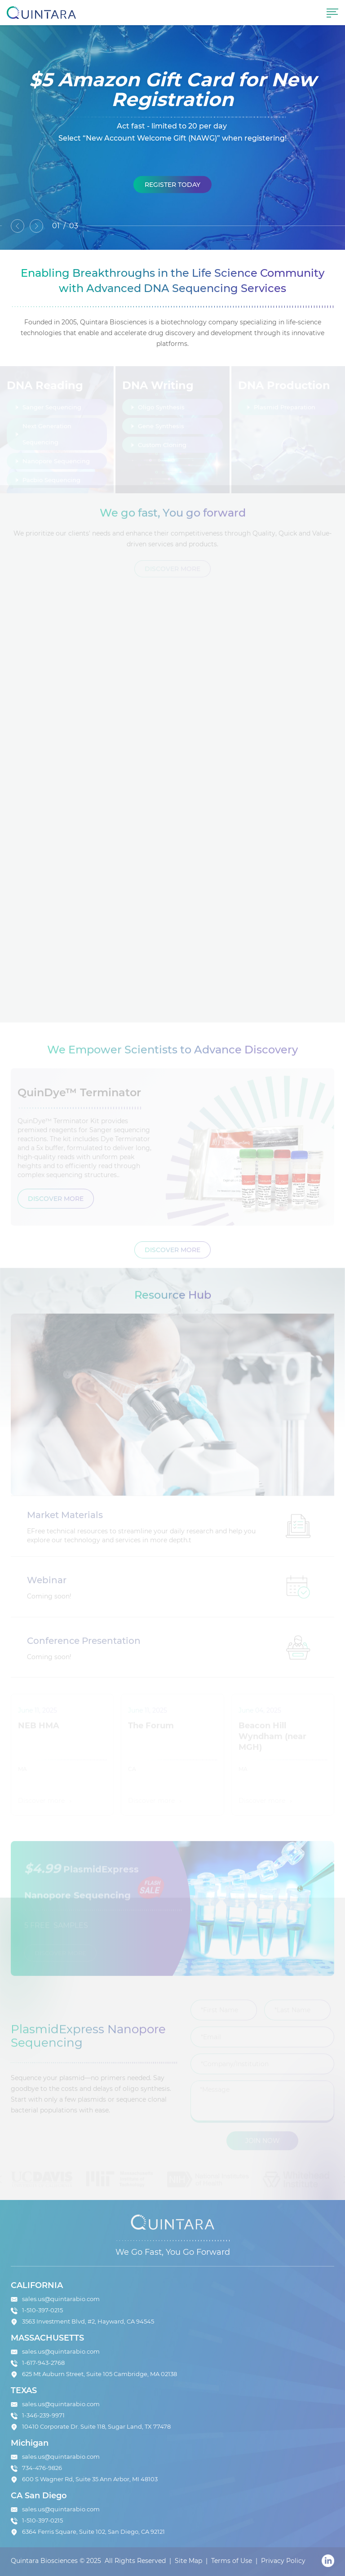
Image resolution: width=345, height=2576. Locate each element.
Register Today (172, 185)
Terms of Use (231, 2561)
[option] (172, 137)
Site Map (188, 2561)
